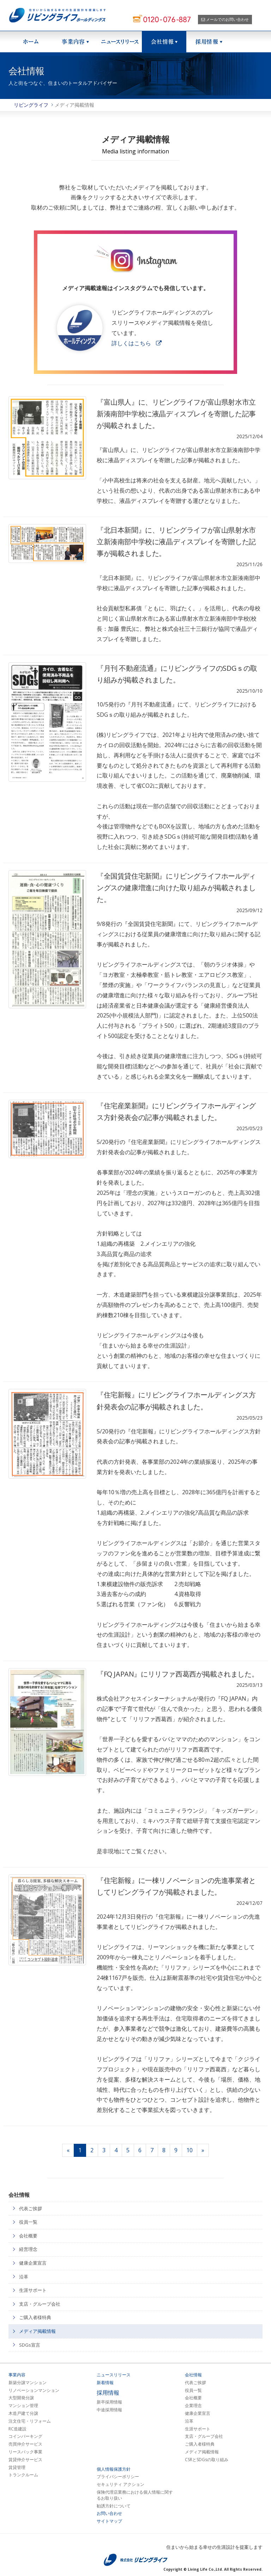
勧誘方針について (114, 2506)
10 (189, 2150)
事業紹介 (75, 41)
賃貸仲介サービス (25, 2460)
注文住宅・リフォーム (29, 2421)
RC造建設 (17, 2429)
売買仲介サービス (25, 2444)
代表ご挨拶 (30, 2208)
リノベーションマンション (33, 2390)
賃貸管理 (16, 2467)
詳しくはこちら (131, 343)
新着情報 (105, 2383)
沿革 (23, 2276)
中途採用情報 (109, 2410)
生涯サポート (33, 2290)
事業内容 (16, 2375)
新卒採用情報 (109, 2402)
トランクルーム (23, 2475)
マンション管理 (23, 2405)
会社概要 (28, 2235)
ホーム (30, 41)
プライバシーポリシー (118, 2477)
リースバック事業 (25, 2452)
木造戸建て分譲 (23, 2413)
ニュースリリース (119, 41)
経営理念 (28, 2249)
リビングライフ (31, 104)
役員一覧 (28, 2222)
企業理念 (193, 2405)
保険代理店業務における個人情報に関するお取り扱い (135, 2495)
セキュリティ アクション (120, 2484)
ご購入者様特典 (35, 2317)
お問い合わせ (109, 2513)
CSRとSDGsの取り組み (206, 2460)
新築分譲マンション (27, 2383)
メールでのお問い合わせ (225, 19)
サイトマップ (109, 2521)
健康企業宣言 (33, 2263)
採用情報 (208, 41)
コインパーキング (25, 2436)
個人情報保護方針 (114, 2469)
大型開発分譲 (21, 2398)
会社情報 (164, 41)
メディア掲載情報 (37, 2331)
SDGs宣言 (29, 2345)
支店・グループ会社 (39, 2304)
